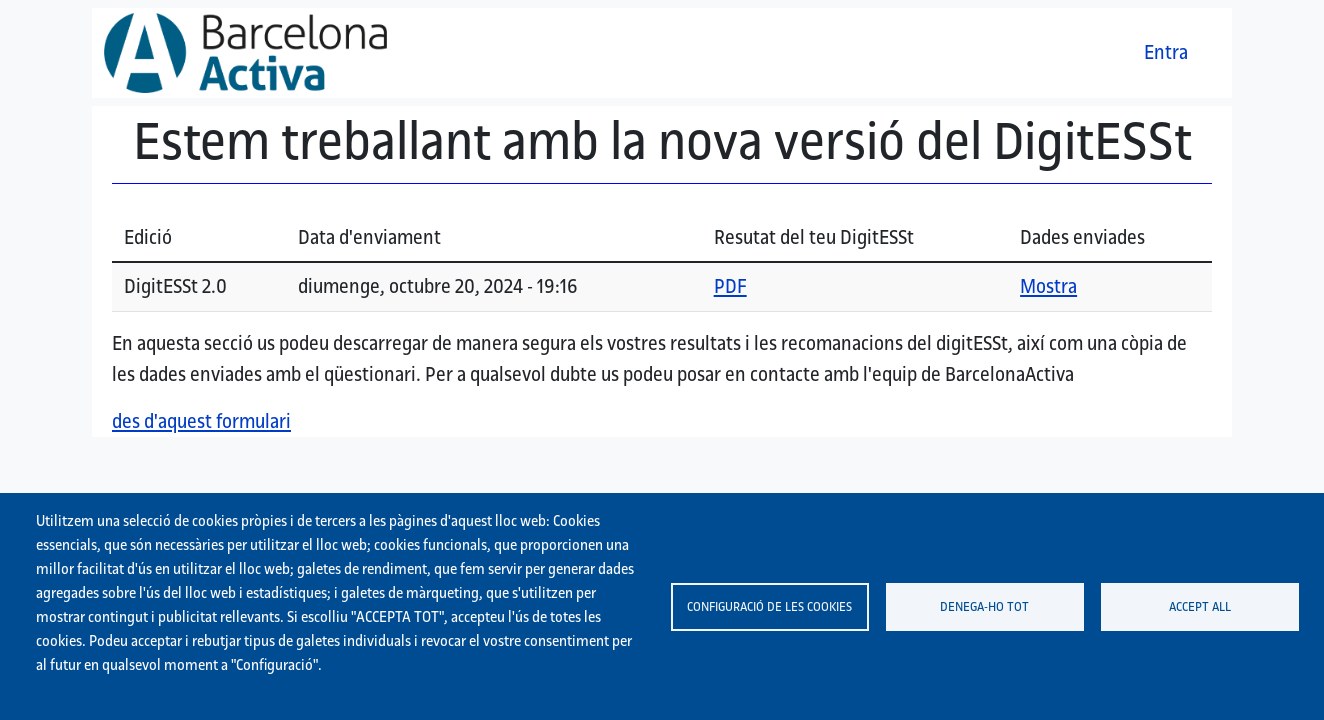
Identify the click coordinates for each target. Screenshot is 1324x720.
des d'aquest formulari (201, 421)
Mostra (1048, 286)
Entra (1166, 52)
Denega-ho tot (984, 606)
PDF (730, 286)
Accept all (1200, 606)
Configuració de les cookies (769, 606)
